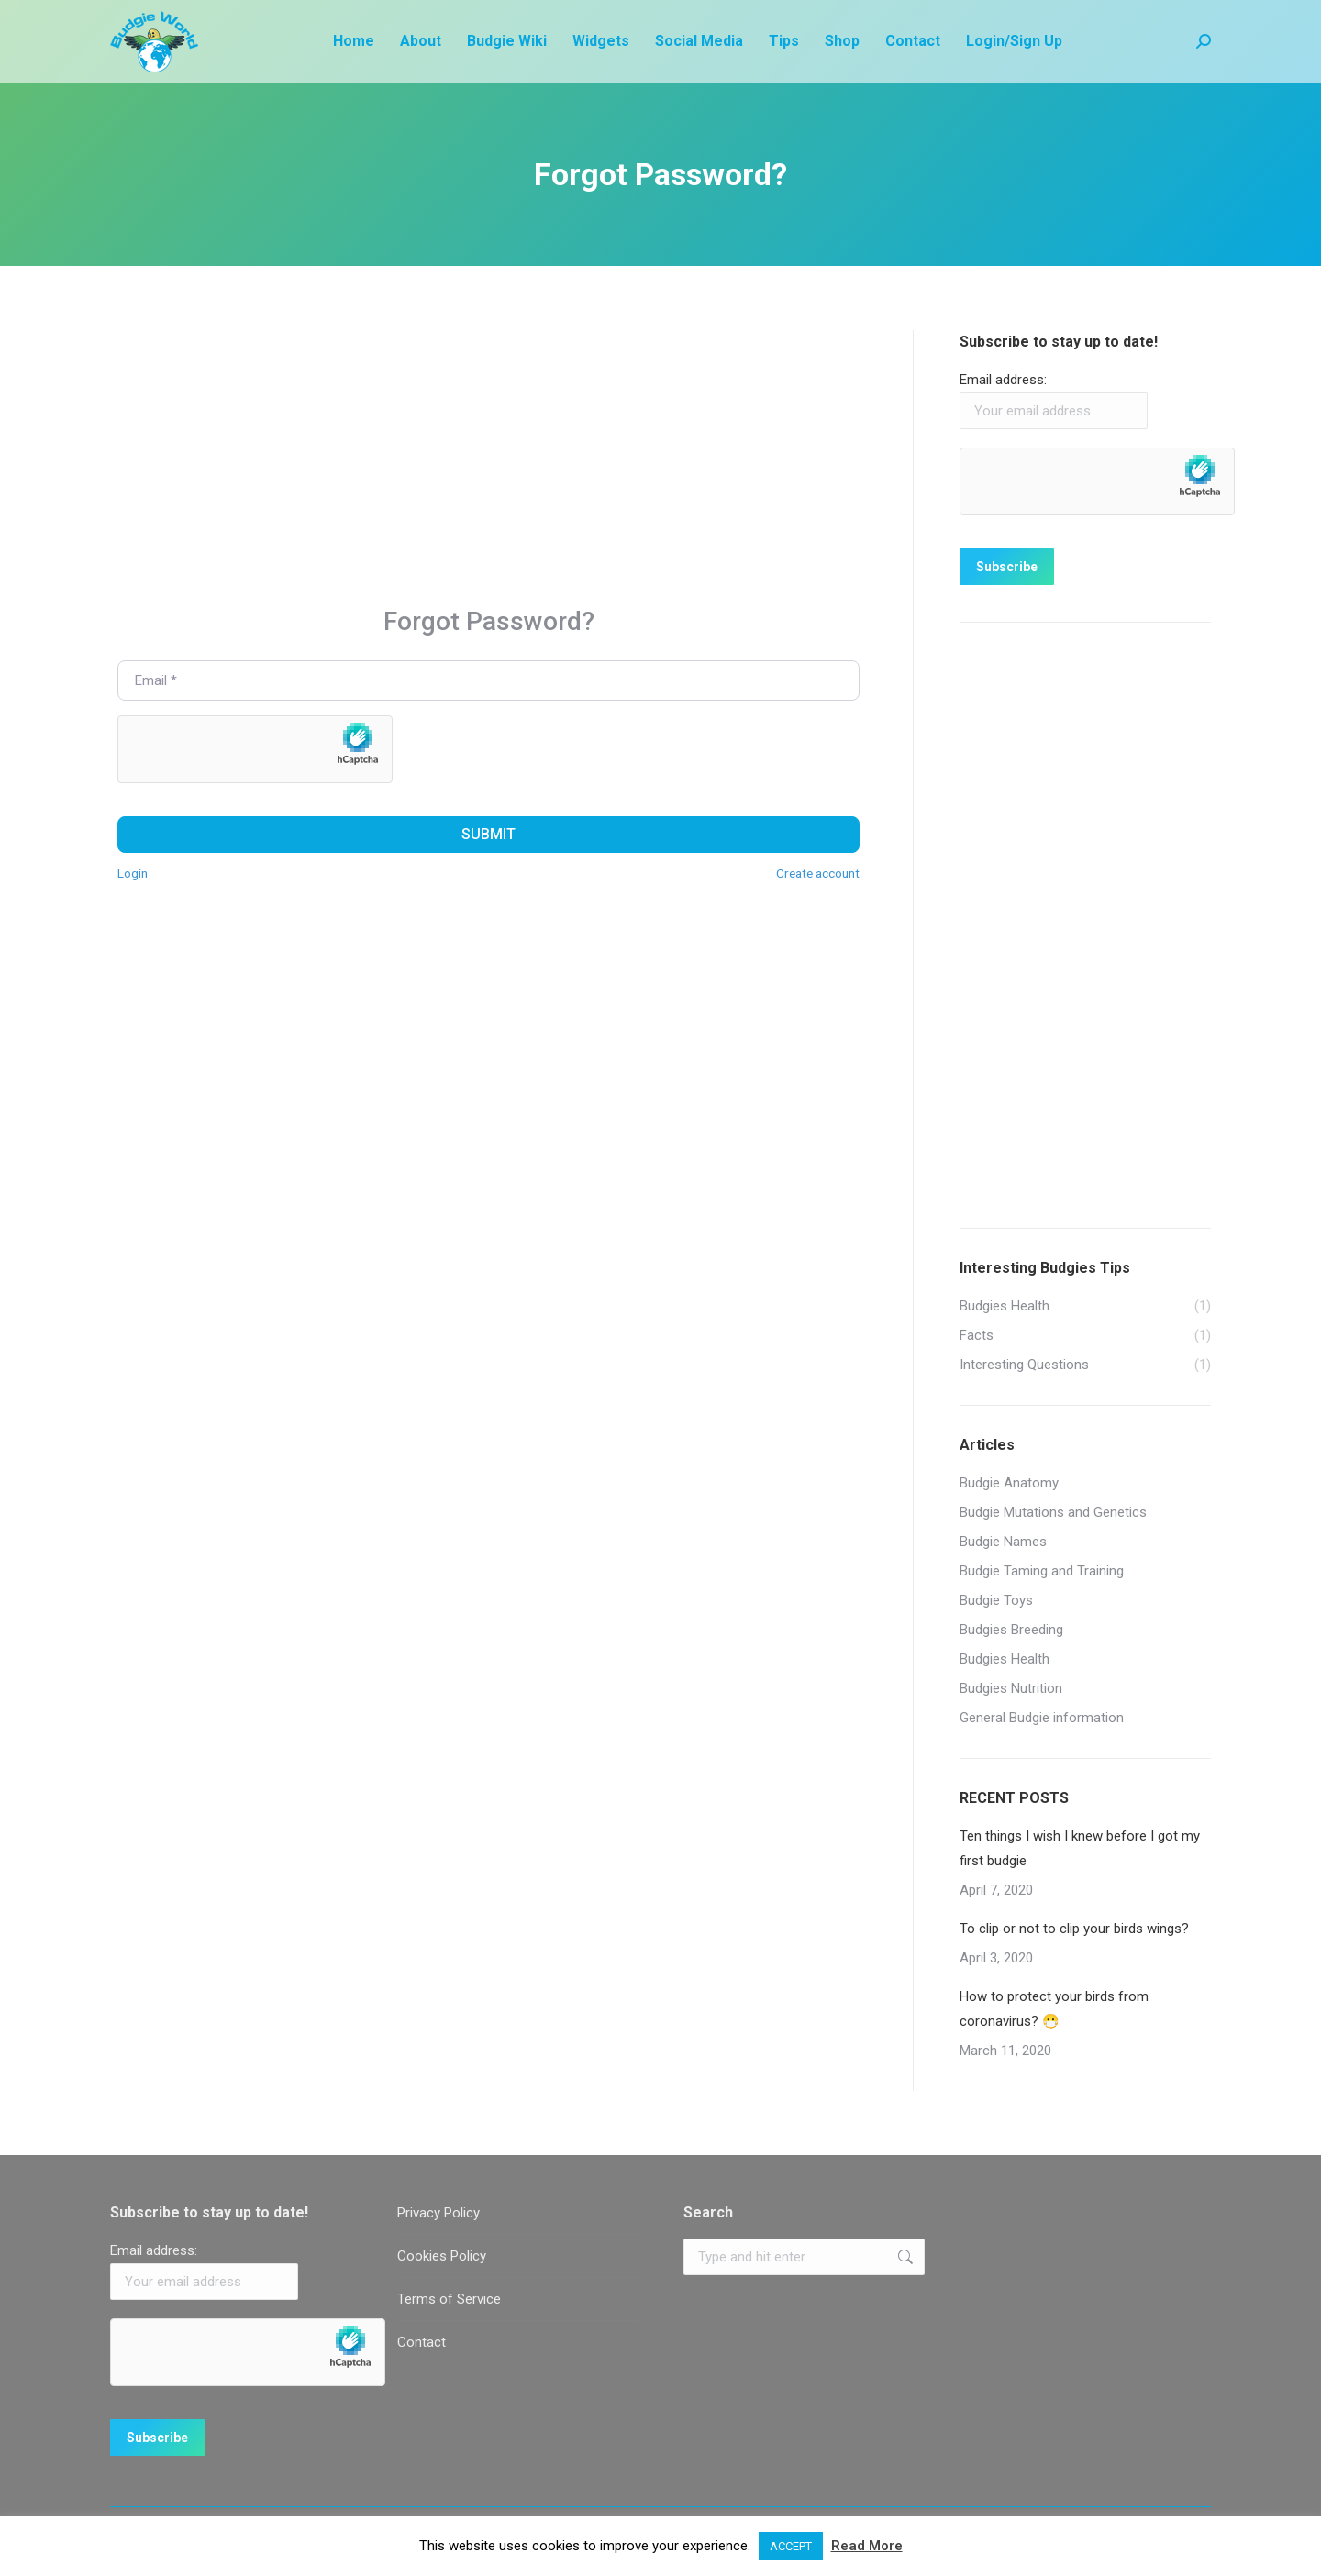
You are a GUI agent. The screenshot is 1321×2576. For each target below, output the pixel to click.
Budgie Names (1003, 1541)
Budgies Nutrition (1011, 1688)
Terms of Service (449, 2299)
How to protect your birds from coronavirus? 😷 (1054, 2008)
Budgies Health (1004, 1659)
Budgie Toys (996, 1600)
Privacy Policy (438, 2213)
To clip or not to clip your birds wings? (1074, 1928)
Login (132, 873)
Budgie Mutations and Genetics (1053, 1512)
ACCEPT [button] (791, 2546)
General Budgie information (1042, 1717)
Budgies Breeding (1011, 1629)
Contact (421, 2342)
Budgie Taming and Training (1042, 1571)
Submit (488, 834)
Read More (867, 2545)
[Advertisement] (488, 458)
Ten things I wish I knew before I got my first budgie (1080, 1848)
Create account (818, 873)
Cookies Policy (441, 2256)
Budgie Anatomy (1009, 1483)
